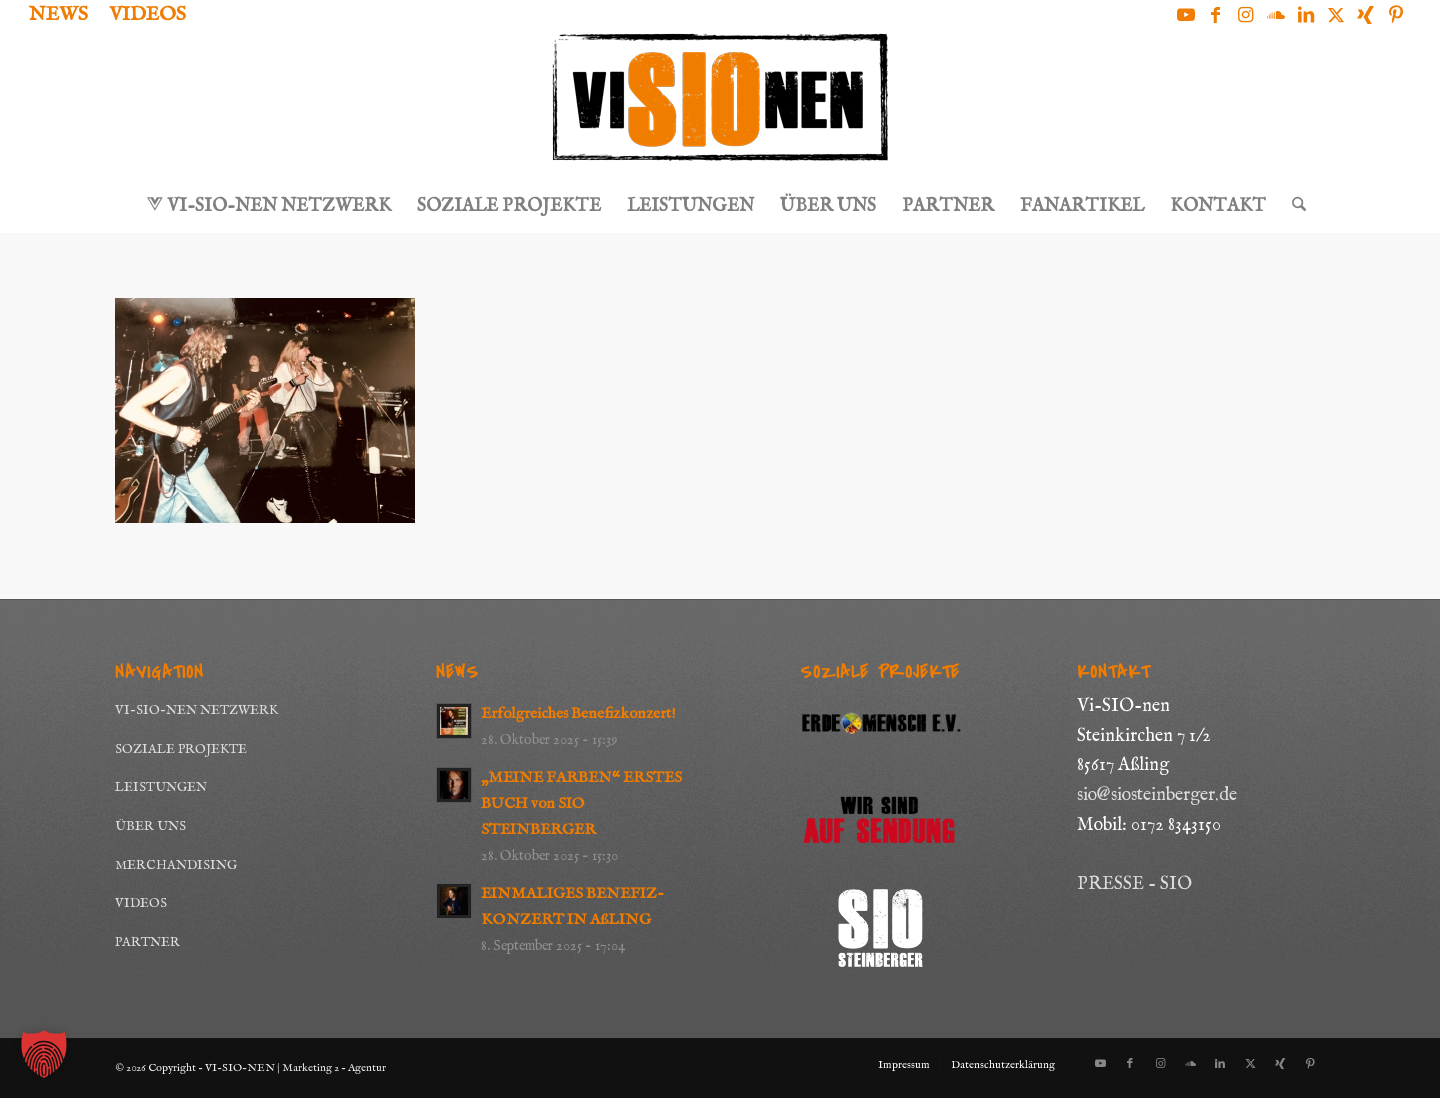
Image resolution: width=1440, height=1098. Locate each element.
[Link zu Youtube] (1185, 15)
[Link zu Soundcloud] (1275, 15)
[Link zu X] (1335, 15)
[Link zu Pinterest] (1396, 15)
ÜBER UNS (150, 826)
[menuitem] (64, 16)
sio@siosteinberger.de (1157, 795)
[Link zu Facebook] (1215, 15)
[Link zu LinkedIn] (1305, 15)
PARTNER (147, 942)
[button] (44, 1054)
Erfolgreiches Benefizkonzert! (578, 714)
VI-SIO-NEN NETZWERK (196, 710)
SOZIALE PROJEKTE (181, 749)
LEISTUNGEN (161, 787)
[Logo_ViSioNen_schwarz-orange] (720, 106)
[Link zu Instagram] (1245, 15)
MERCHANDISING (176, 865)
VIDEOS (141, 903)
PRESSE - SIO (1134, 884)
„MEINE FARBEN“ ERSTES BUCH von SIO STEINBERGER (581, 804)
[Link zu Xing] (1365, 15)
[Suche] (1292, 207)
